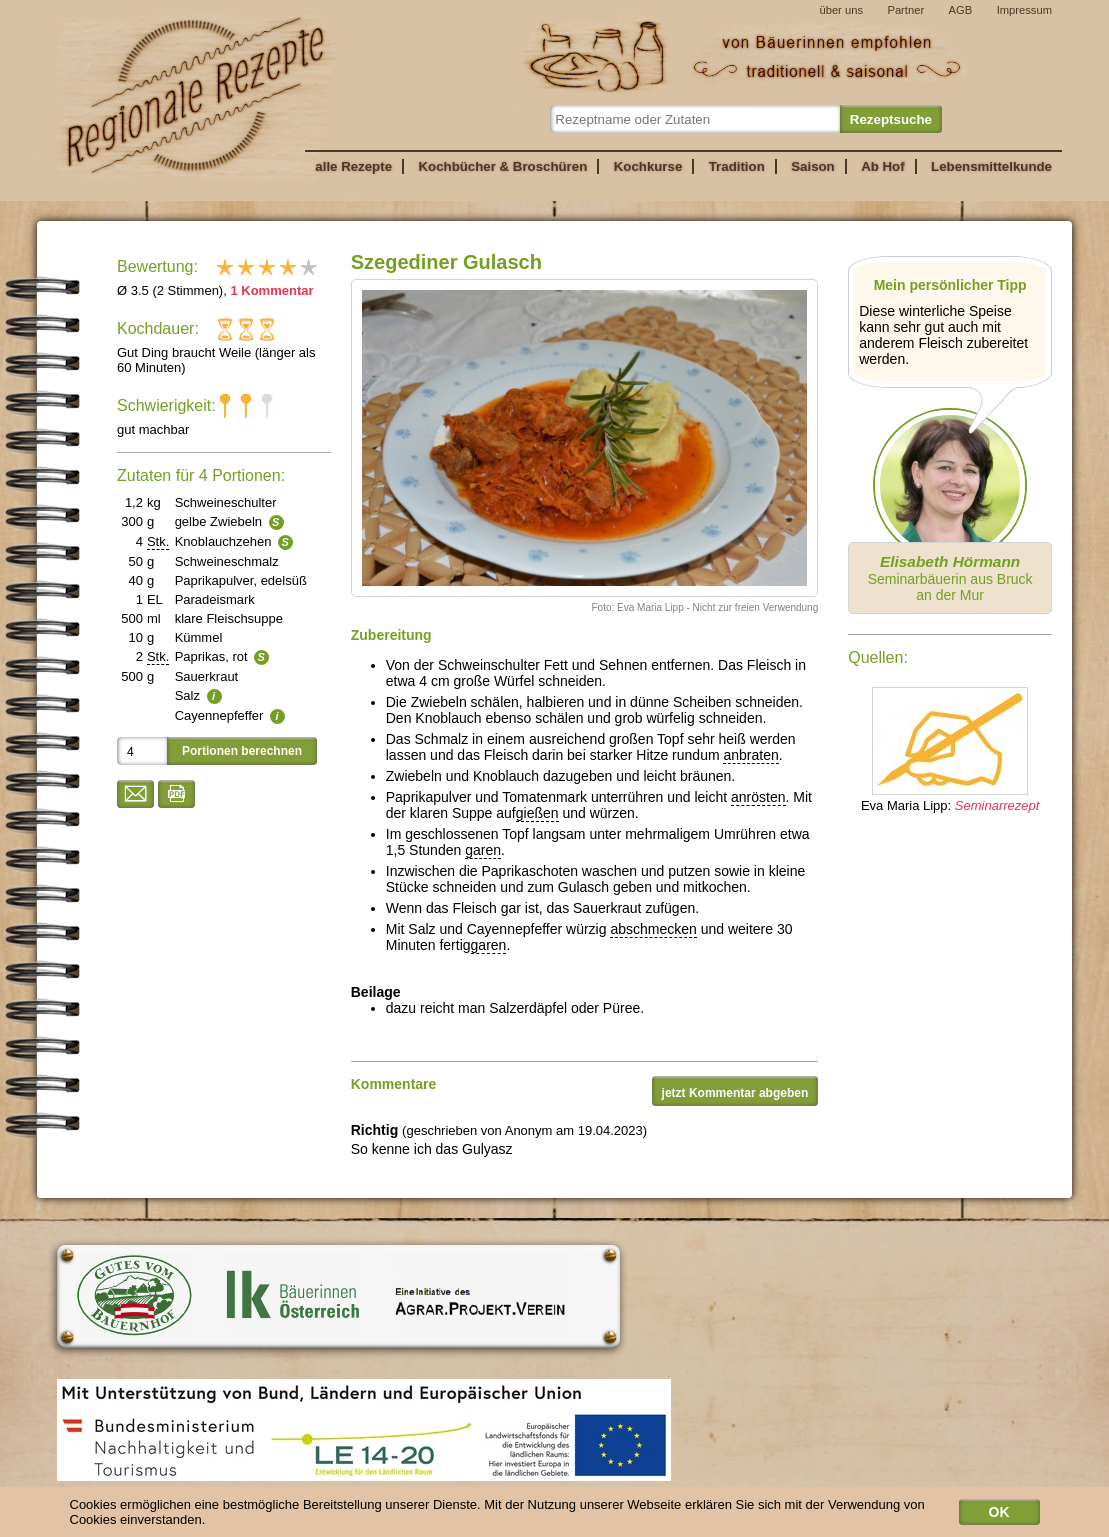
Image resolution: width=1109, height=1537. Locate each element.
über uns (841, 10)
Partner (905, 10)
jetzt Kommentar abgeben (735, 1093)
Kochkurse (648, 166)
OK (999, 1517)
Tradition (737, 166)
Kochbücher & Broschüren (502, 166)
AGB (961, 10)
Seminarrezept (997, 805)
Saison (813, 166)
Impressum (1024, 10)
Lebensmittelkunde (991, 166)
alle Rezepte (353, 166)
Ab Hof (882, 166)
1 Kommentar (271, 290)
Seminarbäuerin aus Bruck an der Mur (950, 578)
